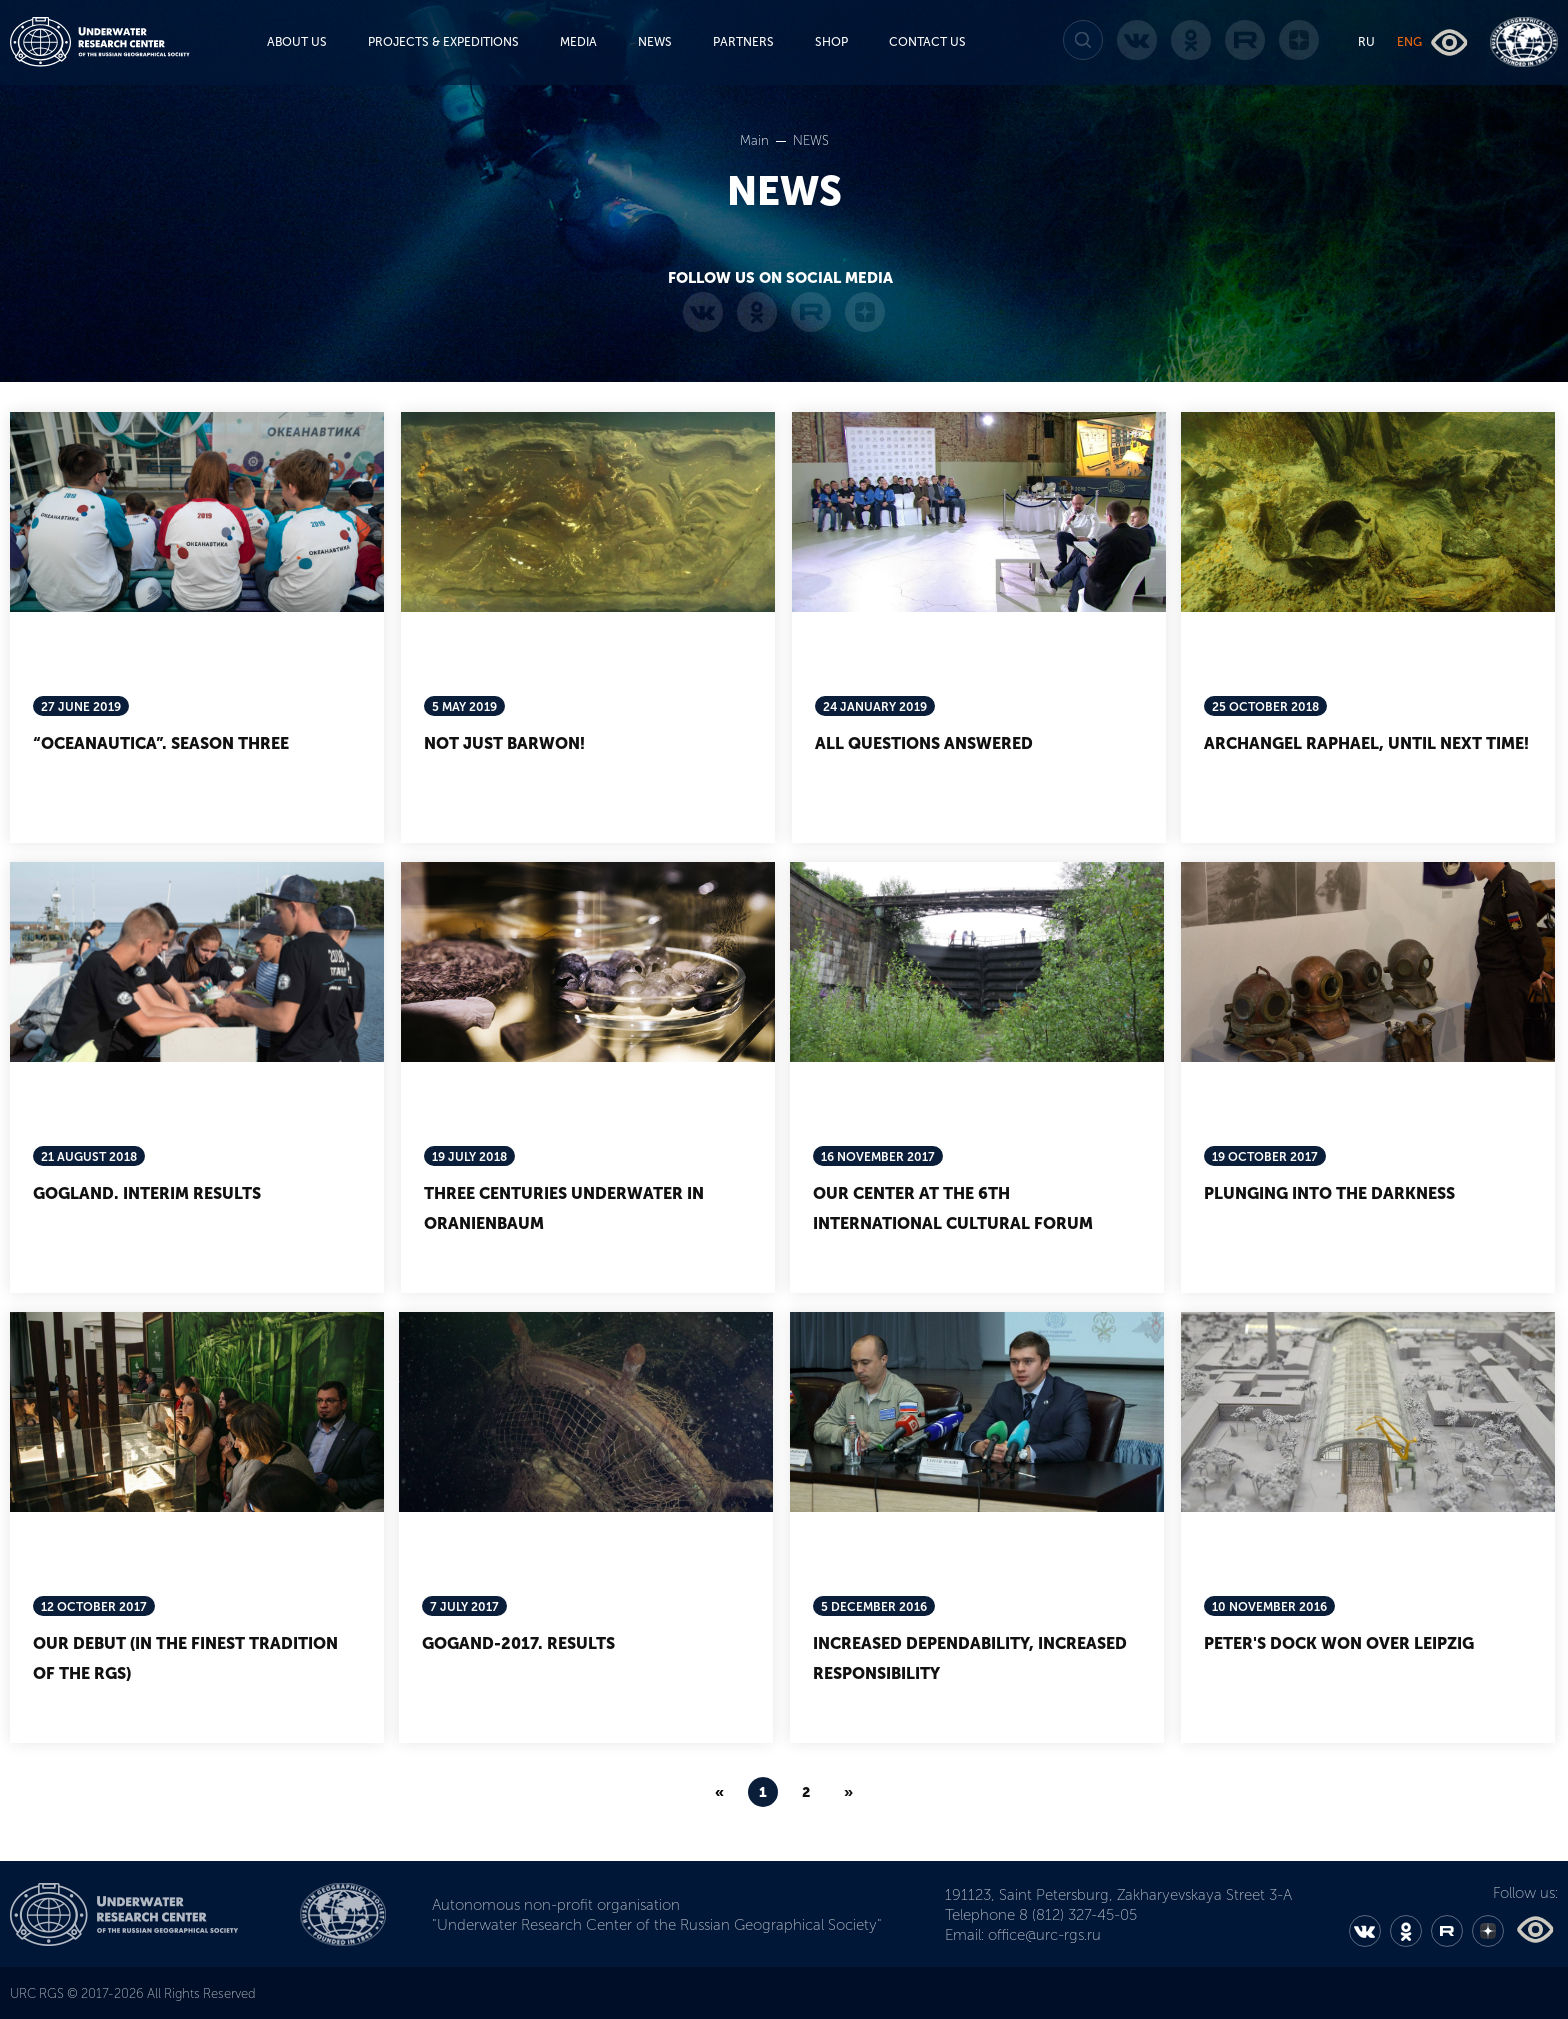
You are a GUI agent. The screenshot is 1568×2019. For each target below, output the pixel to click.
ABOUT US (297, 42)
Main (756, 140)
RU (1366, 42)
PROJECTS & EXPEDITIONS (443, 42)
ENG (1409, 42)
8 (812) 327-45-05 (1078, 1915)
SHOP (831, 42)
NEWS (655, 42)
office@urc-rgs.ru (1044, 1935)
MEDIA (578, 42)
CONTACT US (927, 42)
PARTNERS (743, 42)
